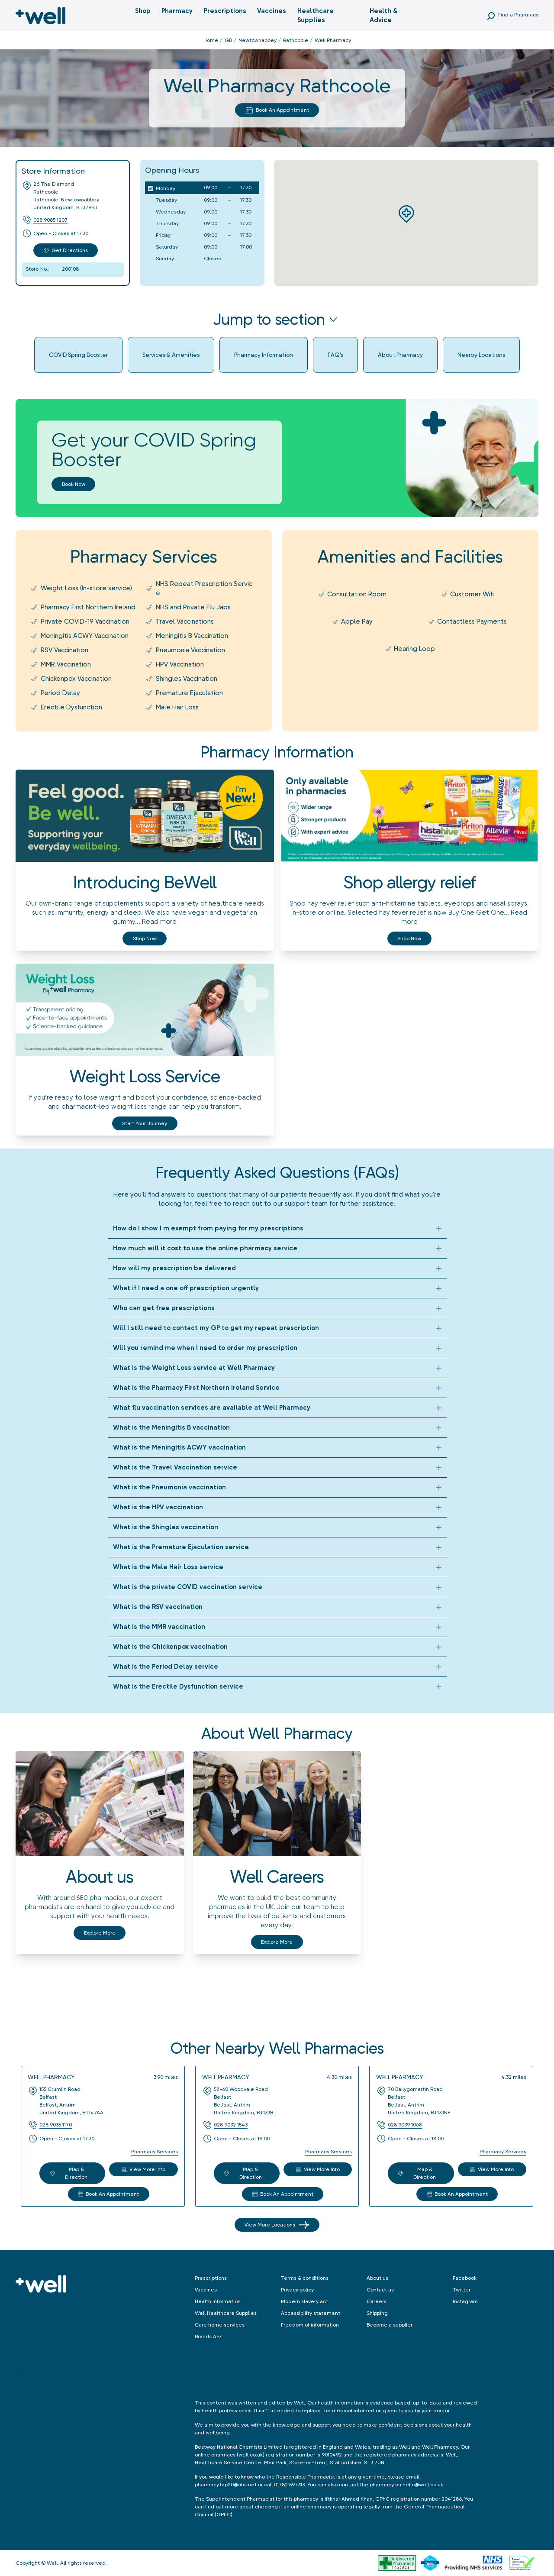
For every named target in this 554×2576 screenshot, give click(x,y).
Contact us (380, 2290)
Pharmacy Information (263, 354)
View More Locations (277, 2225)
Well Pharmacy (51, 2077)
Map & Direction (69, 2173)
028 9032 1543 (231, 2125)
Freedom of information (310, 2325)
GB (228, 40)
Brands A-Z (208, 2336)
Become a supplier (389, 2325)
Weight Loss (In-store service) (86, 588)
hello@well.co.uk (423, 2485)
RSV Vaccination (64, 650)
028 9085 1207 (50, 220)
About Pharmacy (400, 354)
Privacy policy (297, 2290)
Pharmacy (177, 11)
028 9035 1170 (55, 2125)
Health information (218, 2301)
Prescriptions (225, 11)
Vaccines (271, 11)
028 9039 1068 (405, 2125)
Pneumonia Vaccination (190, 650)
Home (210, 40)
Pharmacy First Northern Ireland (88, 607)
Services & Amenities (171, 354)
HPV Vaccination (180, 664)
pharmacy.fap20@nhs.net (226, 2485)
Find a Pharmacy (518, 15)
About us (377, 2278)
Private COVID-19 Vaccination (85, 621)
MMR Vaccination (66, 664)
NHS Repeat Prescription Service (204, 588)
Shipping (377, 2313)
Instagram (465, 2301)
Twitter (461, 2290)
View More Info (143, 2169)
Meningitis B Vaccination (192, 636)
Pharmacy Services (154, 2152)
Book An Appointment (277, 110)
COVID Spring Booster (78, 354)
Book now (73, 484)
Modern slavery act (304, 2301)
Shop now (145, 938)
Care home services (220, 2325)
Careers (377, 2301)
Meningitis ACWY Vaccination (85, 636)
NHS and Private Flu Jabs (193, 607)
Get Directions (66, 250)
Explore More (100, 1933)
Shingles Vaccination (186, 679)
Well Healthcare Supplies (226, 2313)
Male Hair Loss (177, 707)
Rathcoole (295, 40)
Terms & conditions (305, 2278)
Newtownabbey (257, 40)
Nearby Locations (481, 354)
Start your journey (144, 1123)
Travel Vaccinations (185, 621)
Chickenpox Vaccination (76, 679)
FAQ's (335, 354)
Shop (143, 11)
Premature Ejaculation (189, 693)
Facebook (465, 2278)
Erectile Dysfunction (71, 707)
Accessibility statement (310, 2313)
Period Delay (60, 693)
